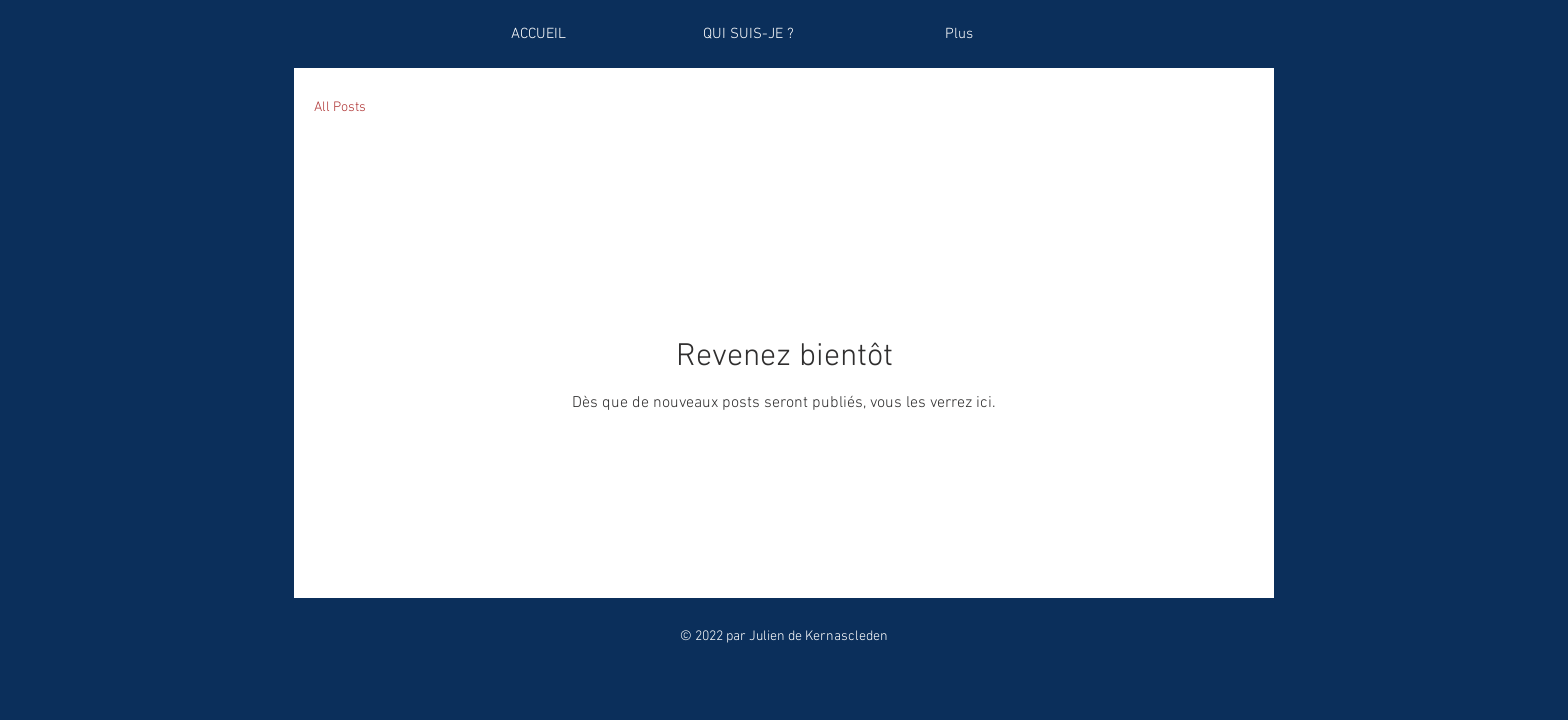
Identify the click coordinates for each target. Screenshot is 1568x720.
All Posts (340, 107)
